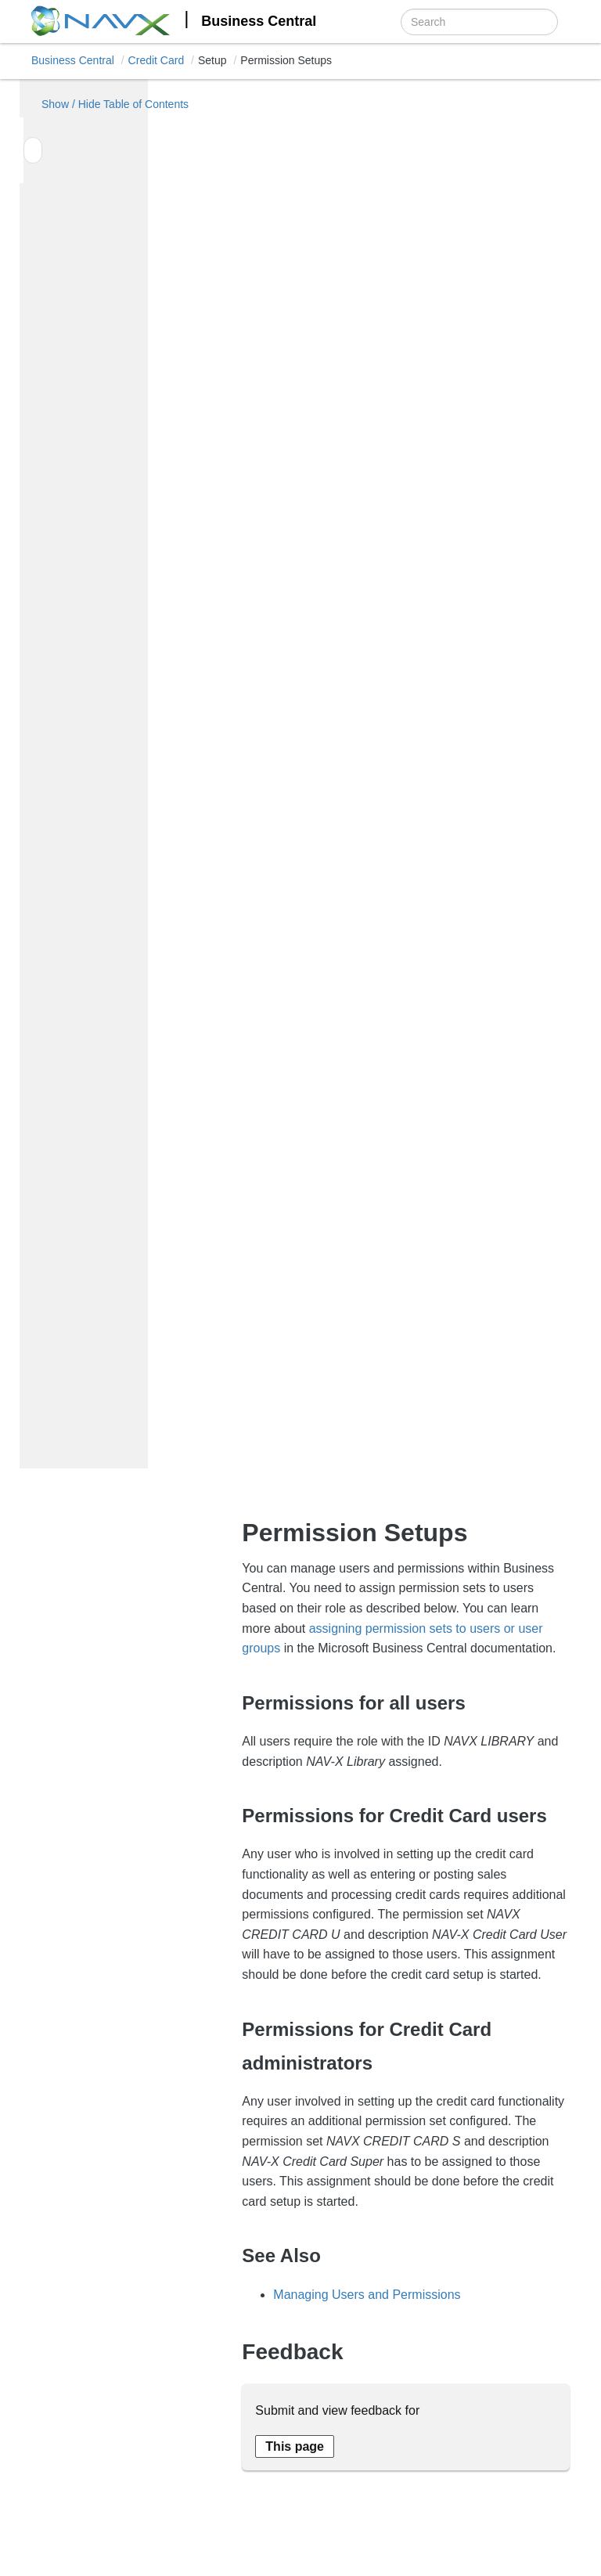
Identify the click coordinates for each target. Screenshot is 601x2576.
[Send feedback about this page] (294, 2446)
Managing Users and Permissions (366, 2294)
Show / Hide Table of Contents (88, 104)
